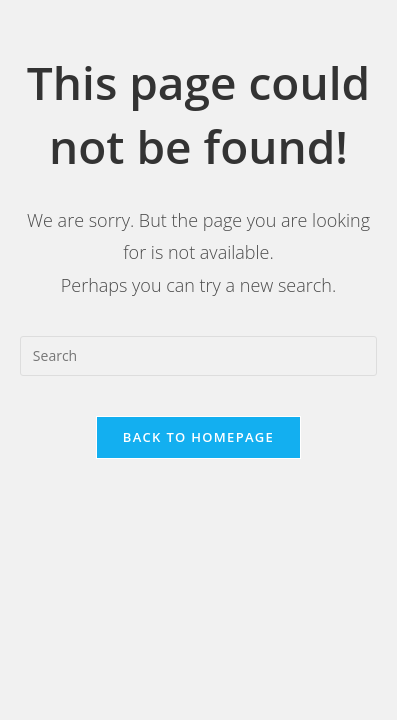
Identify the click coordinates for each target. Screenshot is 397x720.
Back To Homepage (198, 437)
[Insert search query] (198, 356)
